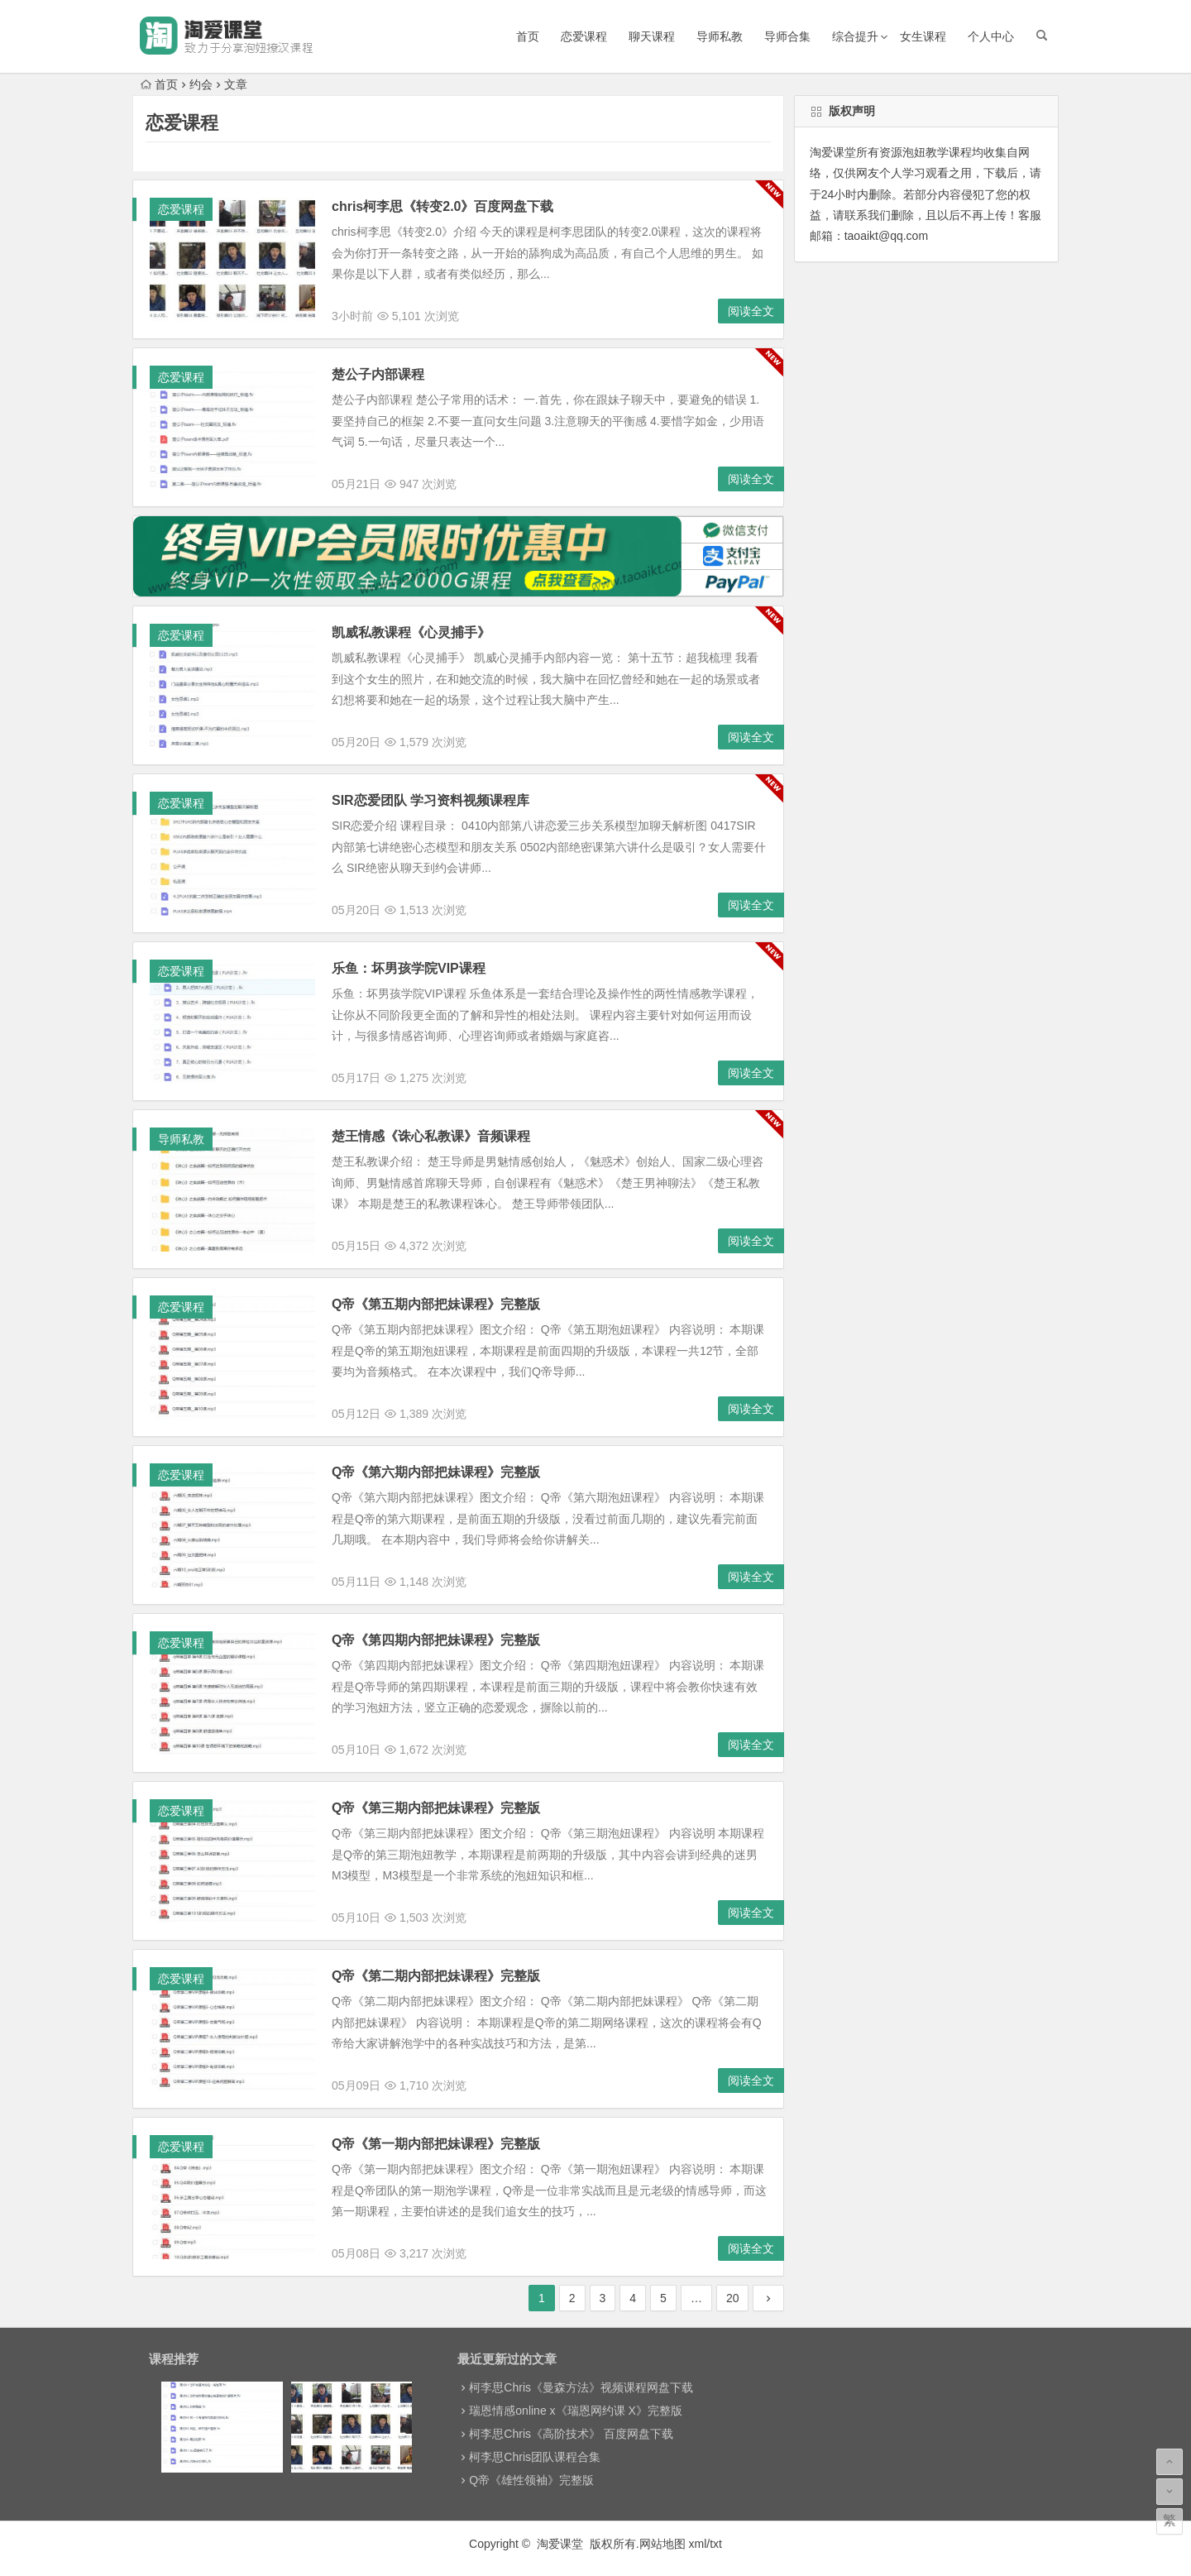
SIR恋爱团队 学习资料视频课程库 (430, 800)
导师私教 (719, 36)
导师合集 (787, 36)
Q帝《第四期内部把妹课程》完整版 (436, 1640)
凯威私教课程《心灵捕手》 (411, 632)
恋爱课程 (584, 36)
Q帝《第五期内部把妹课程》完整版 (436, 1304)
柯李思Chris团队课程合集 (534, 2456)
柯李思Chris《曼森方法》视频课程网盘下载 (581, 2387)
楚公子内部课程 (378, 374)
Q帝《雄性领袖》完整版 (531, 2480)
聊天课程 (652, 36)
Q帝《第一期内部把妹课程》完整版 (436, 2144)
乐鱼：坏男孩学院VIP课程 (408, 968)
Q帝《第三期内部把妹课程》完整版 (436, 1808)
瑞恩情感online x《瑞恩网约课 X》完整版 (575, 2410)
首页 (527, 36)
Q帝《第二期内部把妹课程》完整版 (436, 1976)
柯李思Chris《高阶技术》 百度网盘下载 (571, 2433)
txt (716, 2543)
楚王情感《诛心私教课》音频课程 (431, 1136)
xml (698, 2543)
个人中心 (991, 36)
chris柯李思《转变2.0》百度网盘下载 (442, 206)
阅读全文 (751, 311)
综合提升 (855, 36)
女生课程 (923, 36)
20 (732, 2298)
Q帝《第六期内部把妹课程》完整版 (436, 1472)
